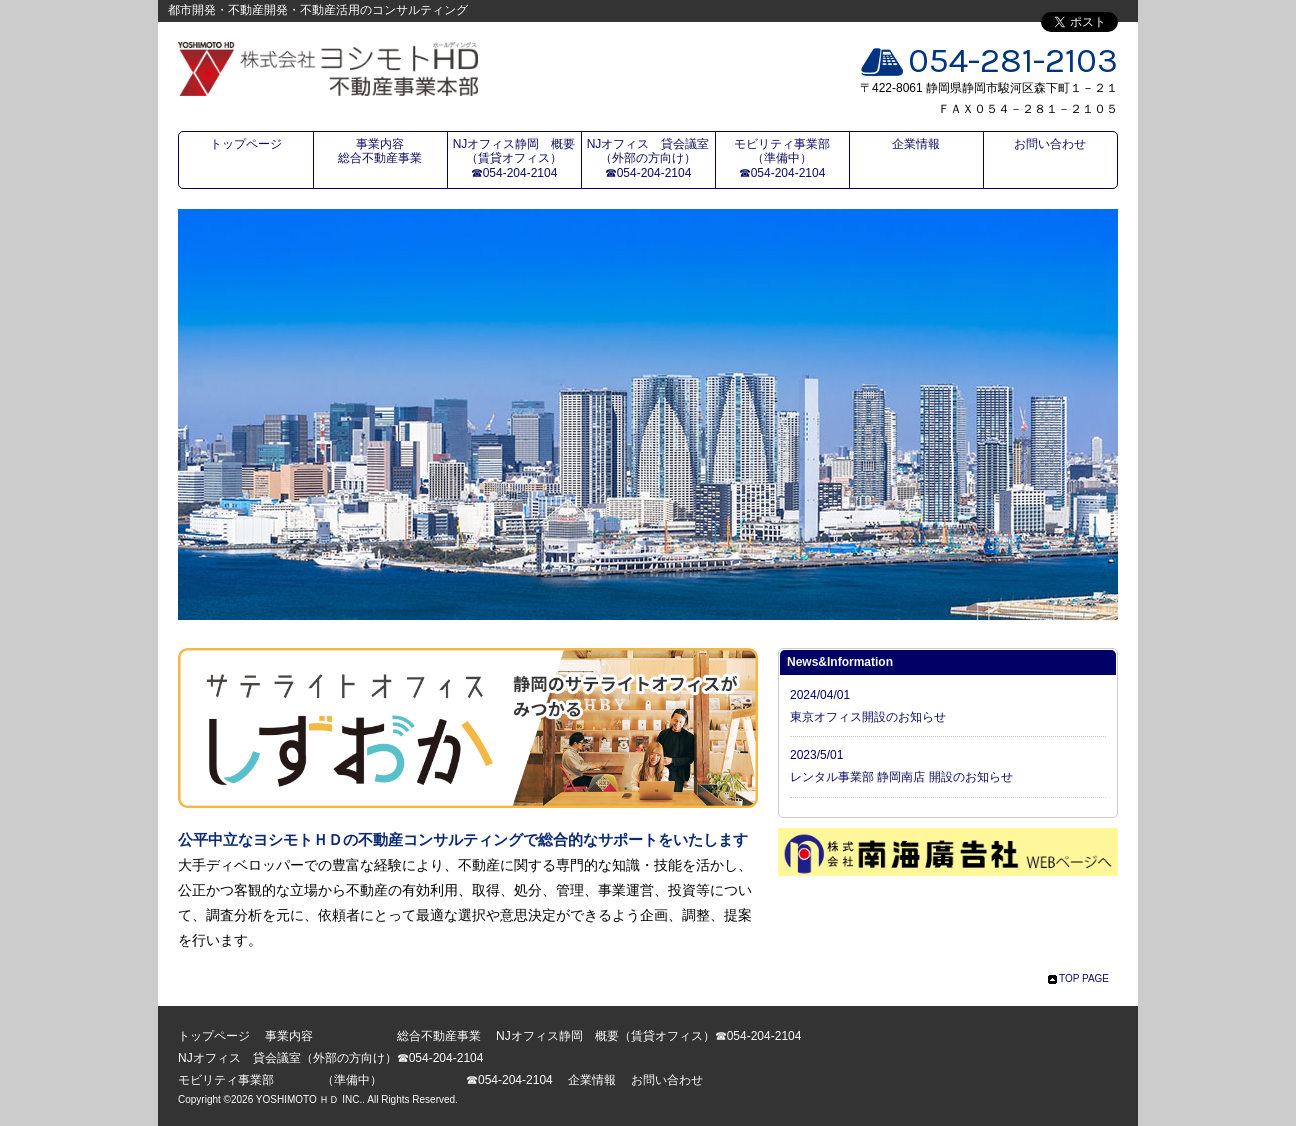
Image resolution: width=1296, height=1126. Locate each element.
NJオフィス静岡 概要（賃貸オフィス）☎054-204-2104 (514, 158)
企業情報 (916, 144)
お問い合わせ (1050, 144)
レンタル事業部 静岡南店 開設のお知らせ (901, 777)
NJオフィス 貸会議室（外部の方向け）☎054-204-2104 (648, 158)
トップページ (246, 144)
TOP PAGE (1084, 978)
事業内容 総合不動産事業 (392, 151)
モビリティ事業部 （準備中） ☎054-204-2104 (791, 158)
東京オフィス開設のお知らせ (868, 717)
